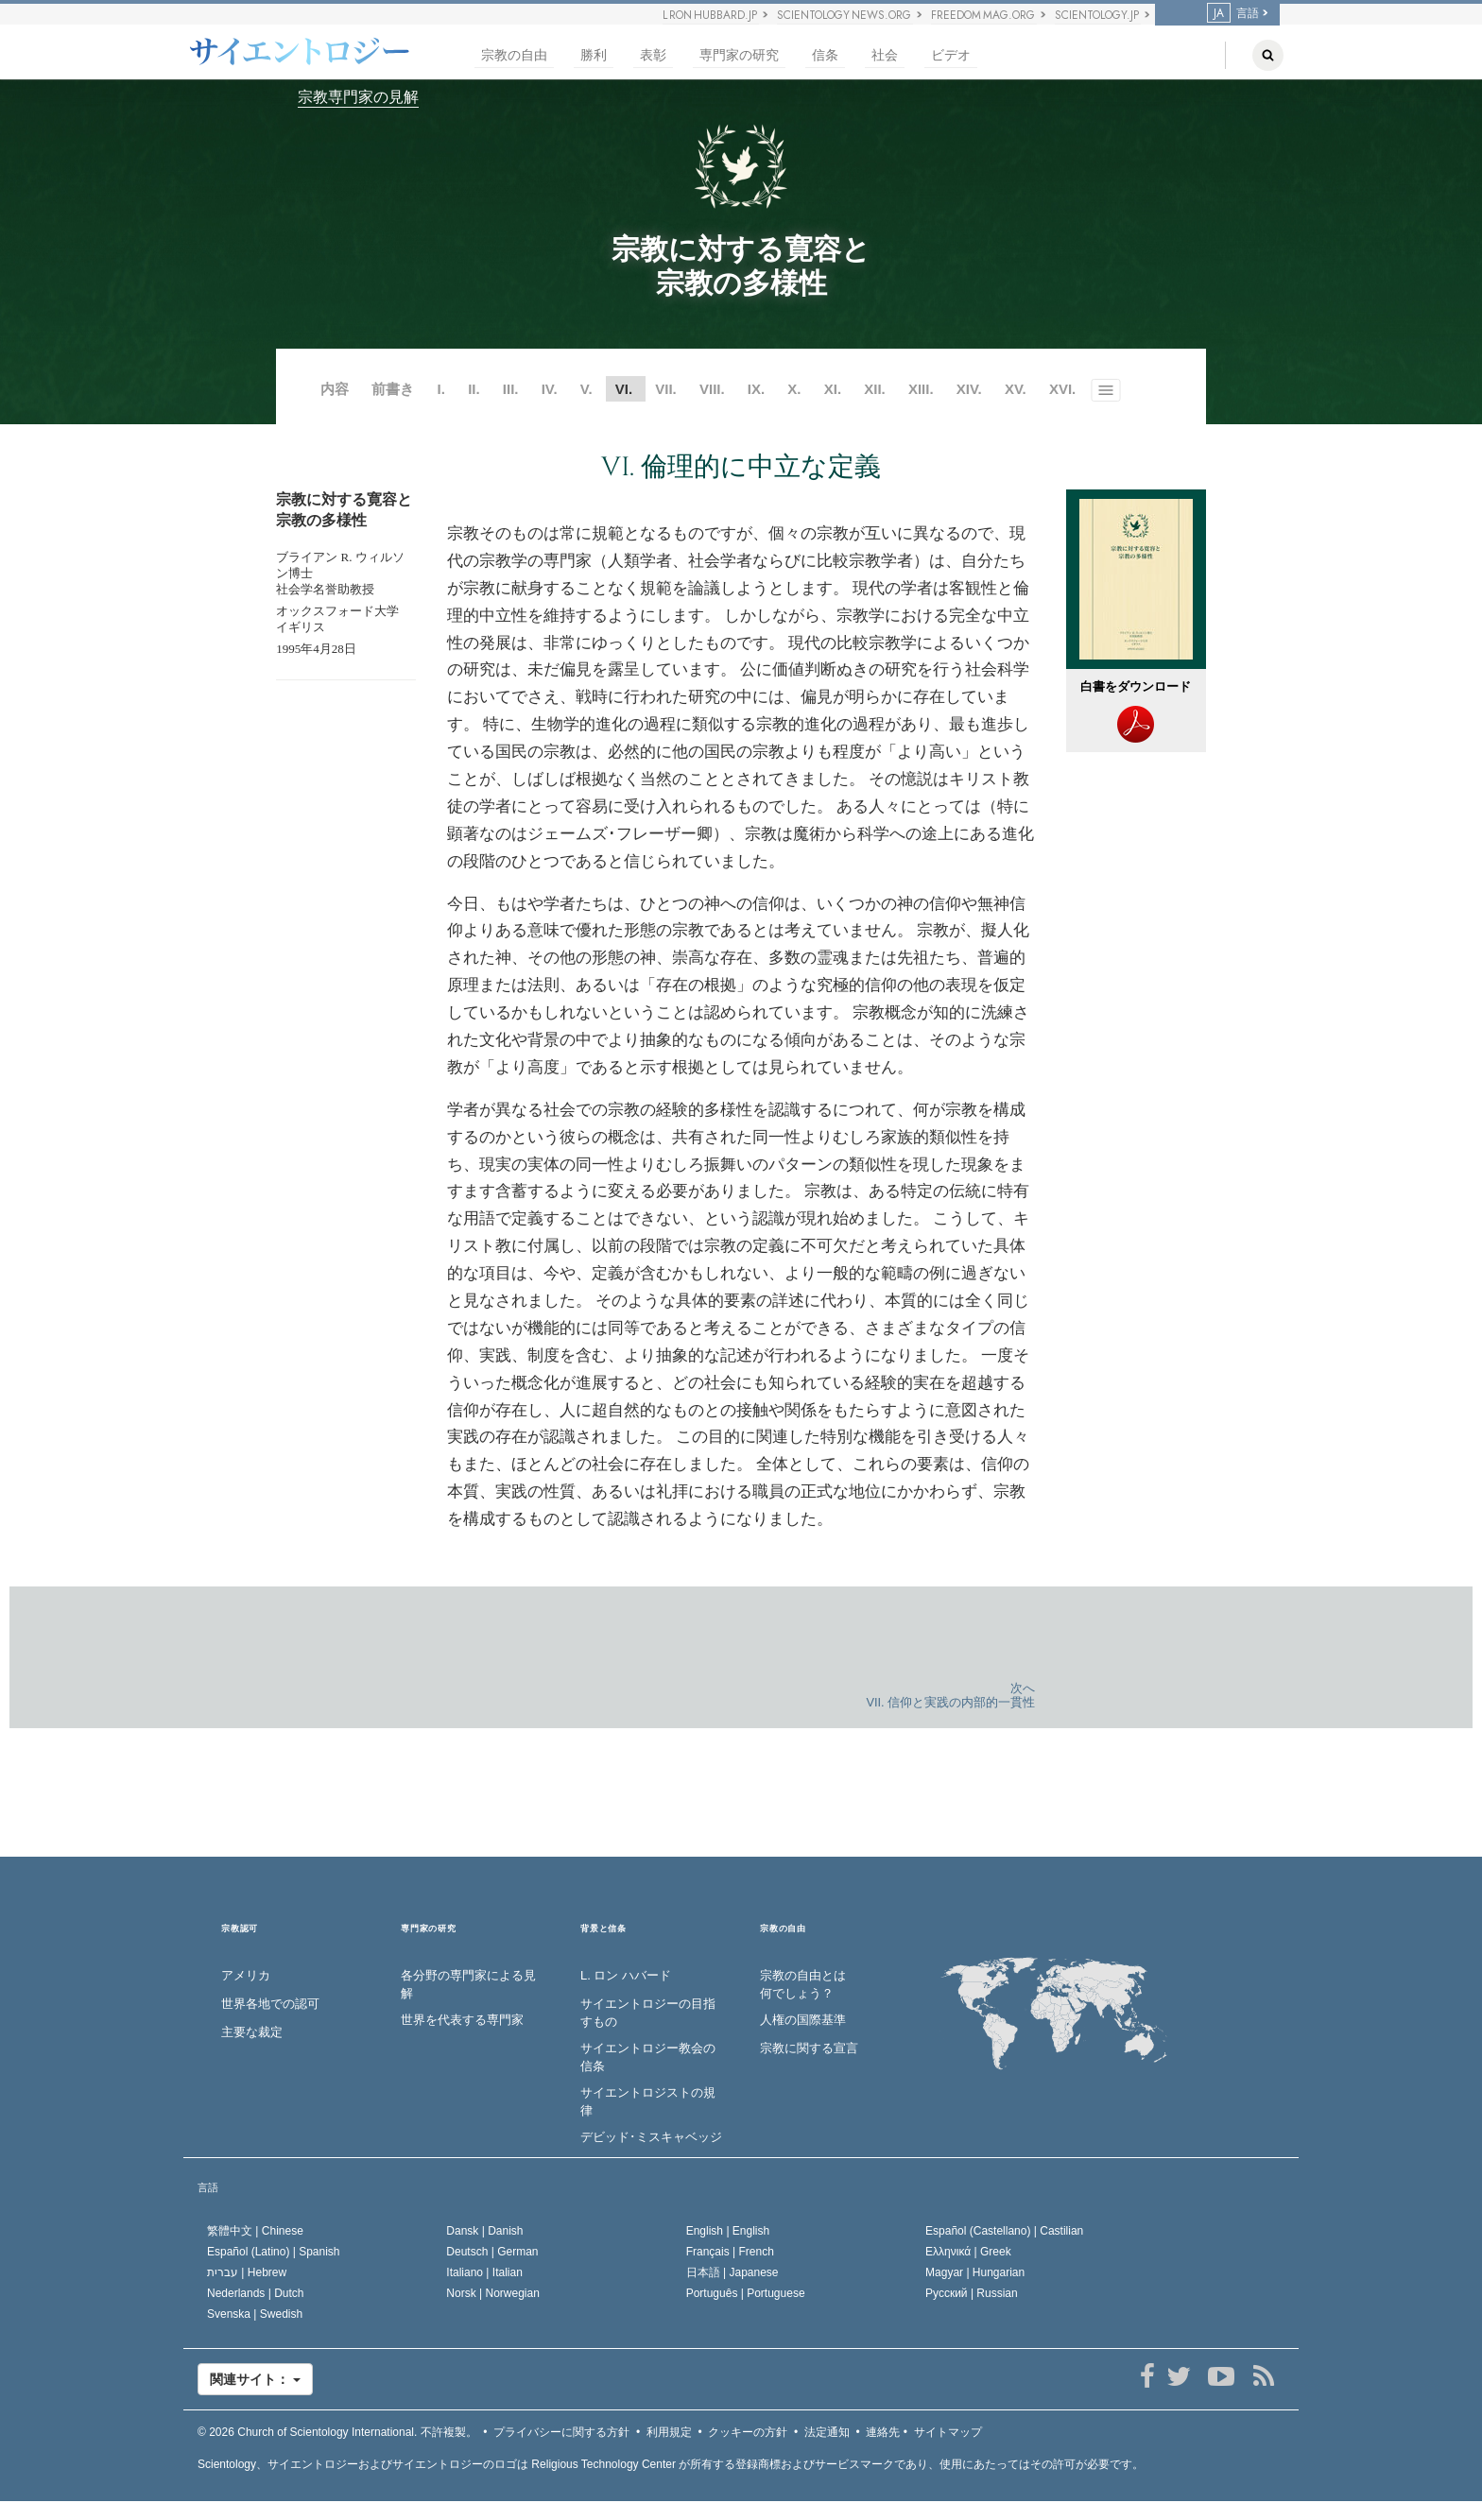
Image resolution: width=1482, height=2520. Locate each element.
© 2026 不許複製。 (337, 2432)
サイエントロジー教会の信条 (647, 2057)
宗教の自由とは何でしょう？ (803, 1984)
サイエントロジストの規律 (647, 2101)
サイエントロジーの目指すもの (647, 2013)
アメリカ (245, 1975)
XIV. (969, 389)
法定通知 (827, 2432)
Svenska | (254, 2314)
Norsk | (493, 2293)
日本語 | (732, 2272)
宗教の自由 (514, 55)
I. (441, 389)
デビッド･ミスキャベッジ (651, 2137)
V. (586, 389)
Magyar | (975, 2272)
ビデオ (951, 55)
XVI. (1062, 389)
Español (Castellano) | (1004, 2230)
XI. (832, 389)
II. (474, 389)
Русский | (971, 2293)
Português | (745, 2293)
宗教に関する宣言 (809, 2048)
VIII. (712, 389)
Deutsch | (492, 2251)
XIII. (921, 389)
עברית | (246, 2272)
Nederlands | (255, 2293)
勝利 (593, 55)
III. (511, 389)
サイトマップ (948, 2432)
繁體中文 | (255, 2230)
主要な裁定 (252, 2032)
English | (728, 2230)
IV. (550, 389)
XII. (875, 389)
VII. (666, 389)
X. (794, 389)
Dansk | (484, 2230)
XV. (1015, 389)
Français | (730, 2251)
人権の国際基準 (803, 2020)
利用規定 (669, 2432)
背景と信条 (603, 1929)
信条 (825, 55)
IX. (756, 389)
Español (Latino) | (273, 2251)
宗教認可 (239, 1929)
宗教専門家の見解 (358, 97)
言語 (1233, 13)
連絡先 (883, 2432)
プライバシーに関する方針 (561, 2432)
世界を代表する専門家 (462, 2020)
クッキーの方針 (747, 2432)
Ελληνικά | (968, 2251)
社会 (884, 55)
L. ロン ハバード (625, 1975)
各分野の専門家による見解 (468, 1984)
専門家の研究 (739, 55)
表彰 (653, 55)
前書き (392, 389)
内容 (334, 389)
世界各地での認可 (270, 2004)
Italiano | (484, 2272)
